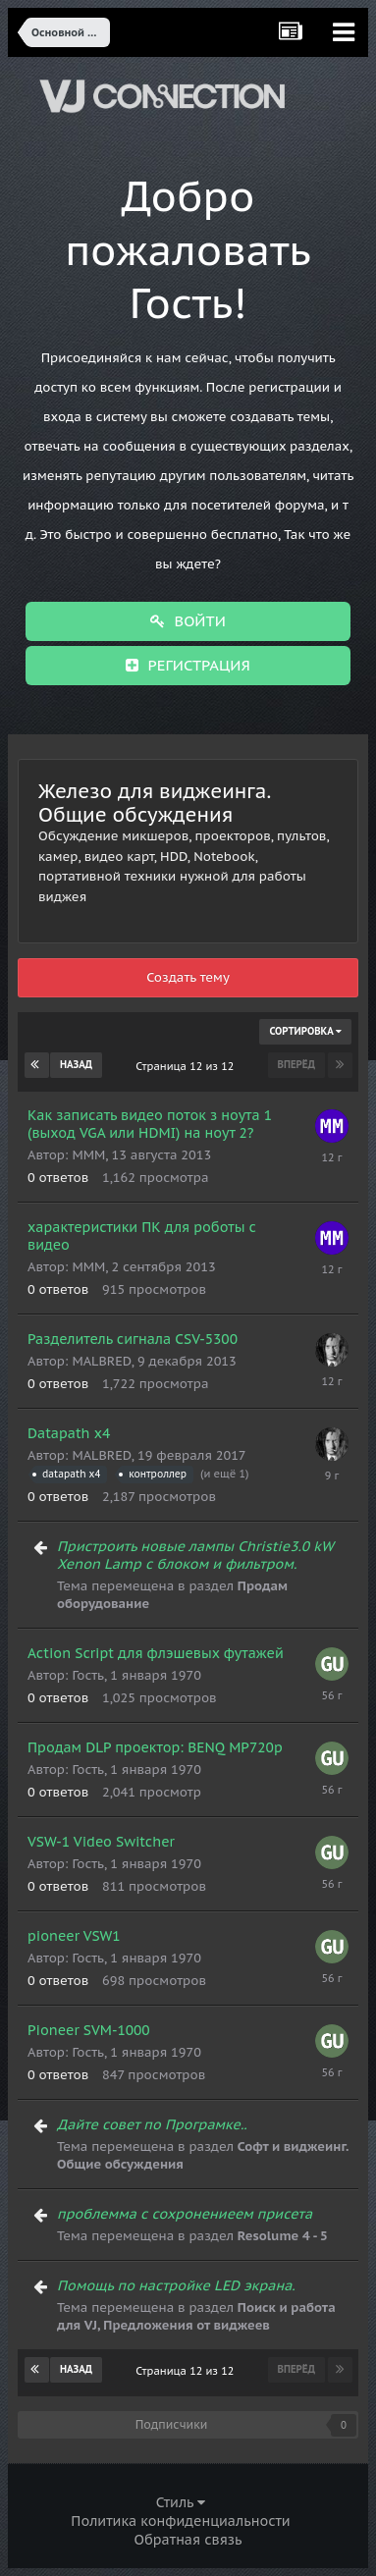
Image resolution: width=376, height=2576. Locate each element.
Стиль (180, 2502)
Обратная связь (188, 2540)
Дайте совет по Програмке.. (152, 2124)
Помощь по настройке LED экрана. (176, 2285)
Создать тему (188, 977)
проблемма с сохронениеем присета (184, 2214)
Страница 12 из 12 (187, 1066)
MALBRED (101, 1361)
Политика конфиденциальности (180, 2521)
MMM (88, 1155)
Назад (76, 1064)
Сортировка (305, 1031)
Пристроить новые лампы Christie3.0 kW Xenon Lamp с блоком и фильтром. (195, 1555)
